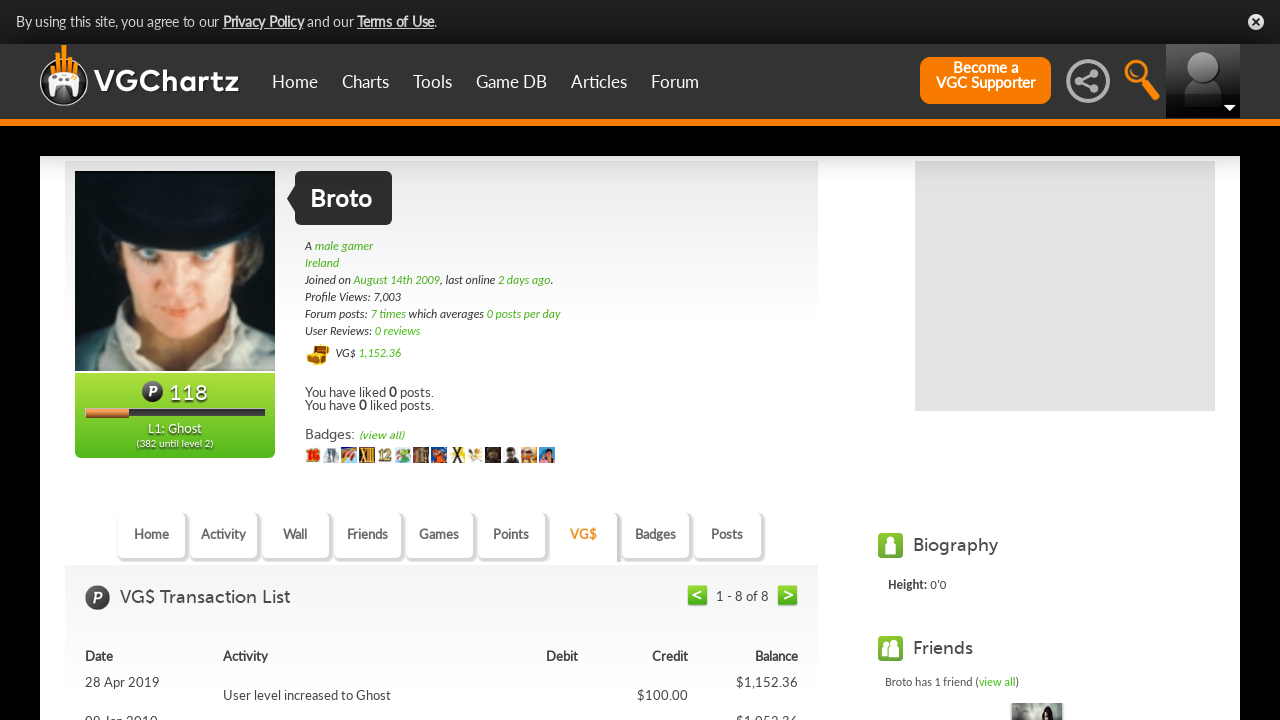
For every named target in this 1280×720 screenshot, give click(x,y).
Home (295, 81)
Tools (432, 81)
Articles (599, 81)
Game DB (511, 81)
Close (1256, 22)
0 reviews (398, 331)
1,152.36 (379, 353)
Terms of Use (395, 21)
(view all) (381, 435)
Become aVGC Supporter (985, 75)
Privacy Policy (263, 21)
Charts (365, 81)
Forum (675, 81)
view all (997, 682)
